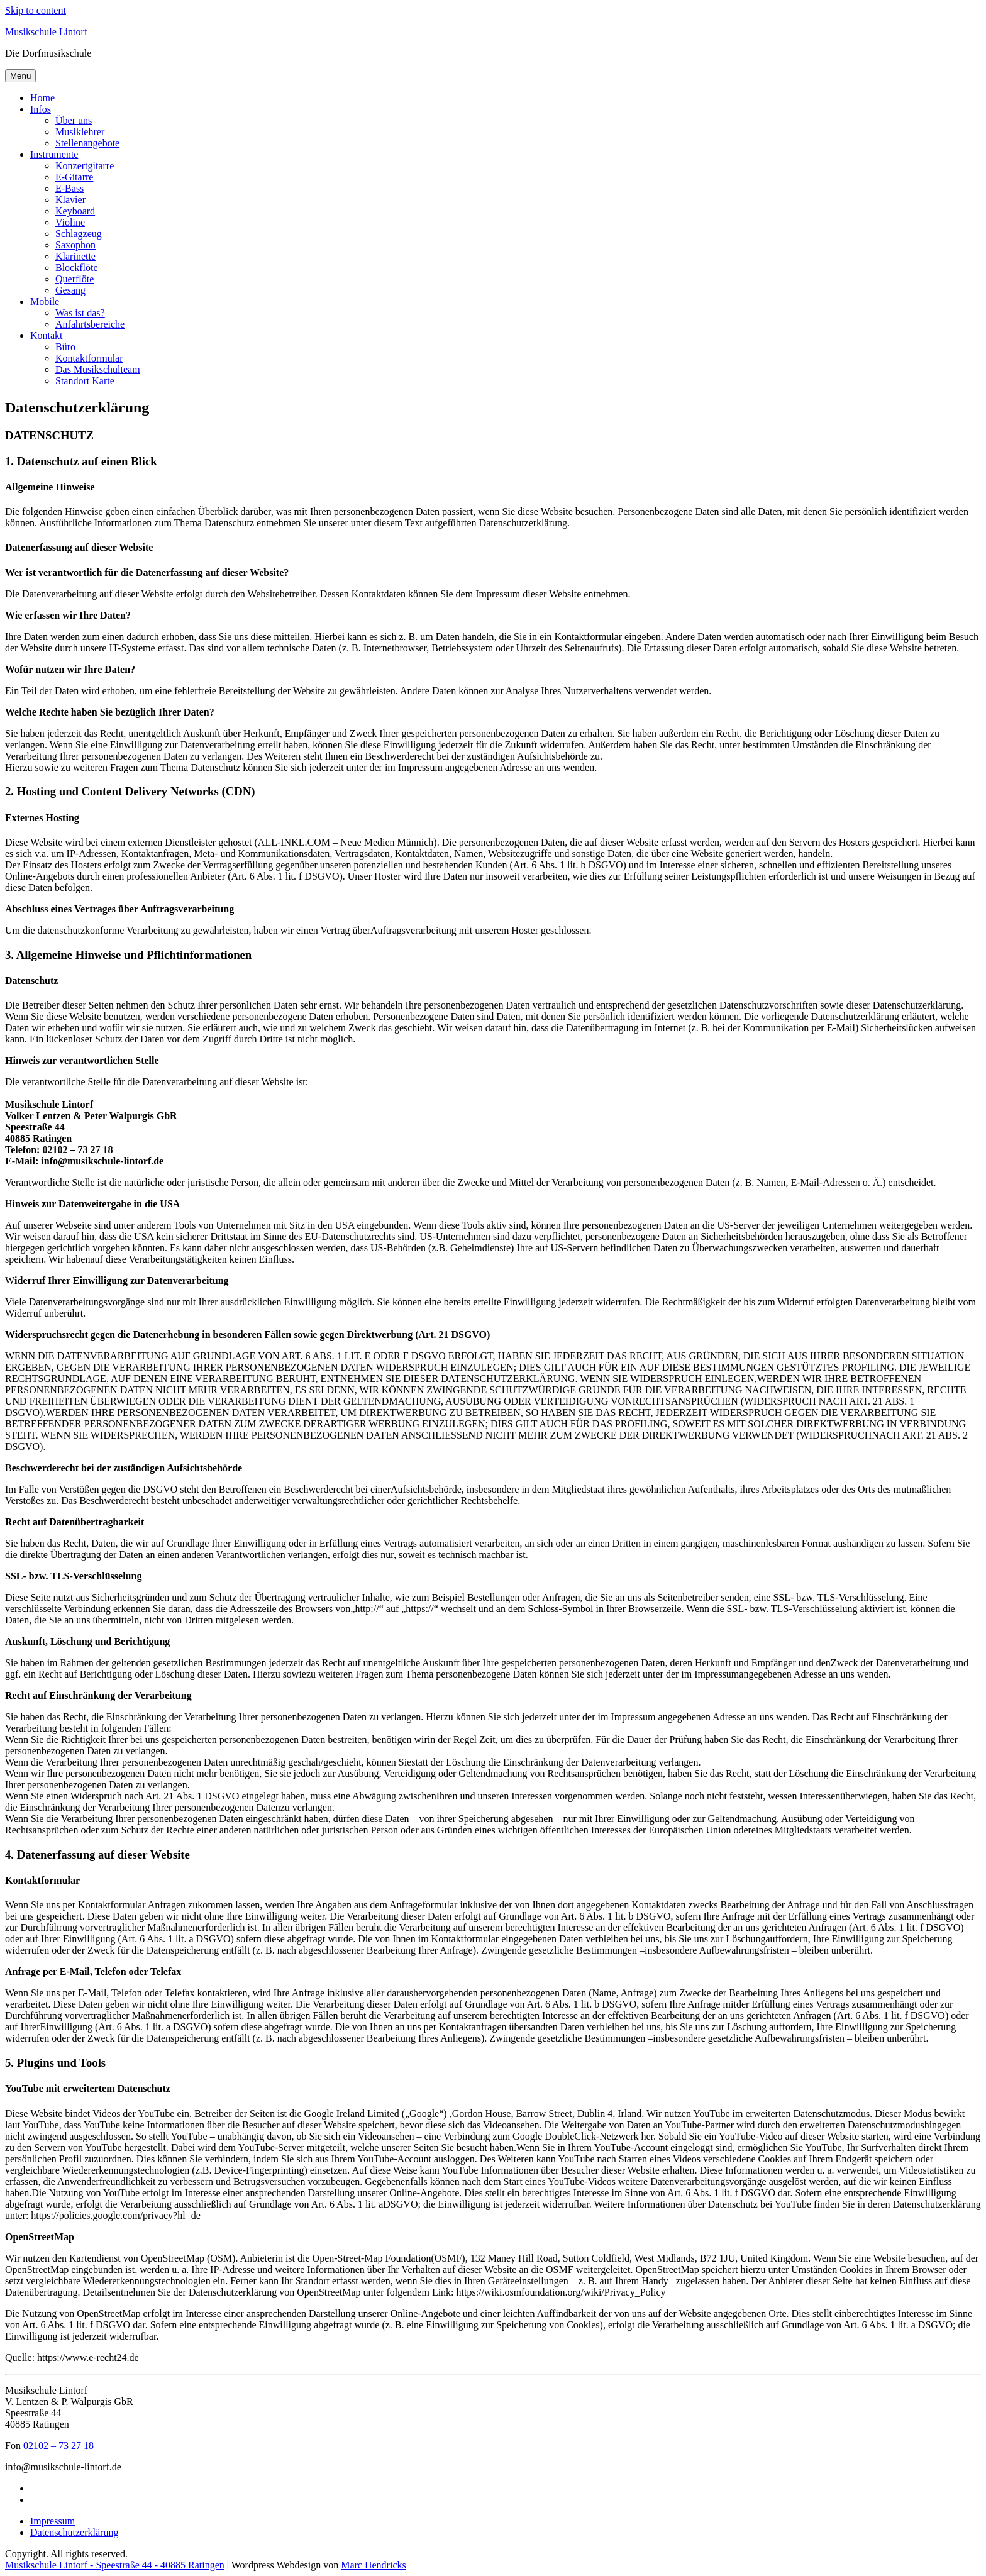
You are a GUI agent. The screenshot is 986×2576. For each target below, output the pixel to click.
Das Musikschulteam (97, 369)
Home (42, 97)
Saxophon (75, 245)
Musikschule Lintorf (46, 31)
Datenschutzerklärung (74, 2532)
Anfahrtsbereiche (90, 324)
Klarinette (75, 256)
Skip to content (35, 10)
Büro (65, 346)
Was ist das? (80, 312)
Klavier (70, 199)
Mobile (44, 301)
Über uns (73, 120)
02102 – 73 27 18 (58, 2445)
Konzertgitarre (84, 165)
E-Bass (69, 188)
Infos (40, 109)
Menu (20, 75)
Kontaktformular (89, 358)
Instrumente (54, 154)
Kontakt (46, 335)
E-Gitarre (74, 177)
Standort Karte (84, 380)
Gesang (70, 290)
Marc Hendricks (373, 2565)
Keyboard (75, 211)
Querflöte (74, 279)
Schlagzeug (78, 233)
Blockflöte (76, 267)
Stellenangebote (87, 143)
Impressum (52, 2521)
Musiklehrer (79, 131)
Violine (70, 222)
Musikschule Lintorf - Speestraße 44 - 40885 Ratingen (114, 2565)
